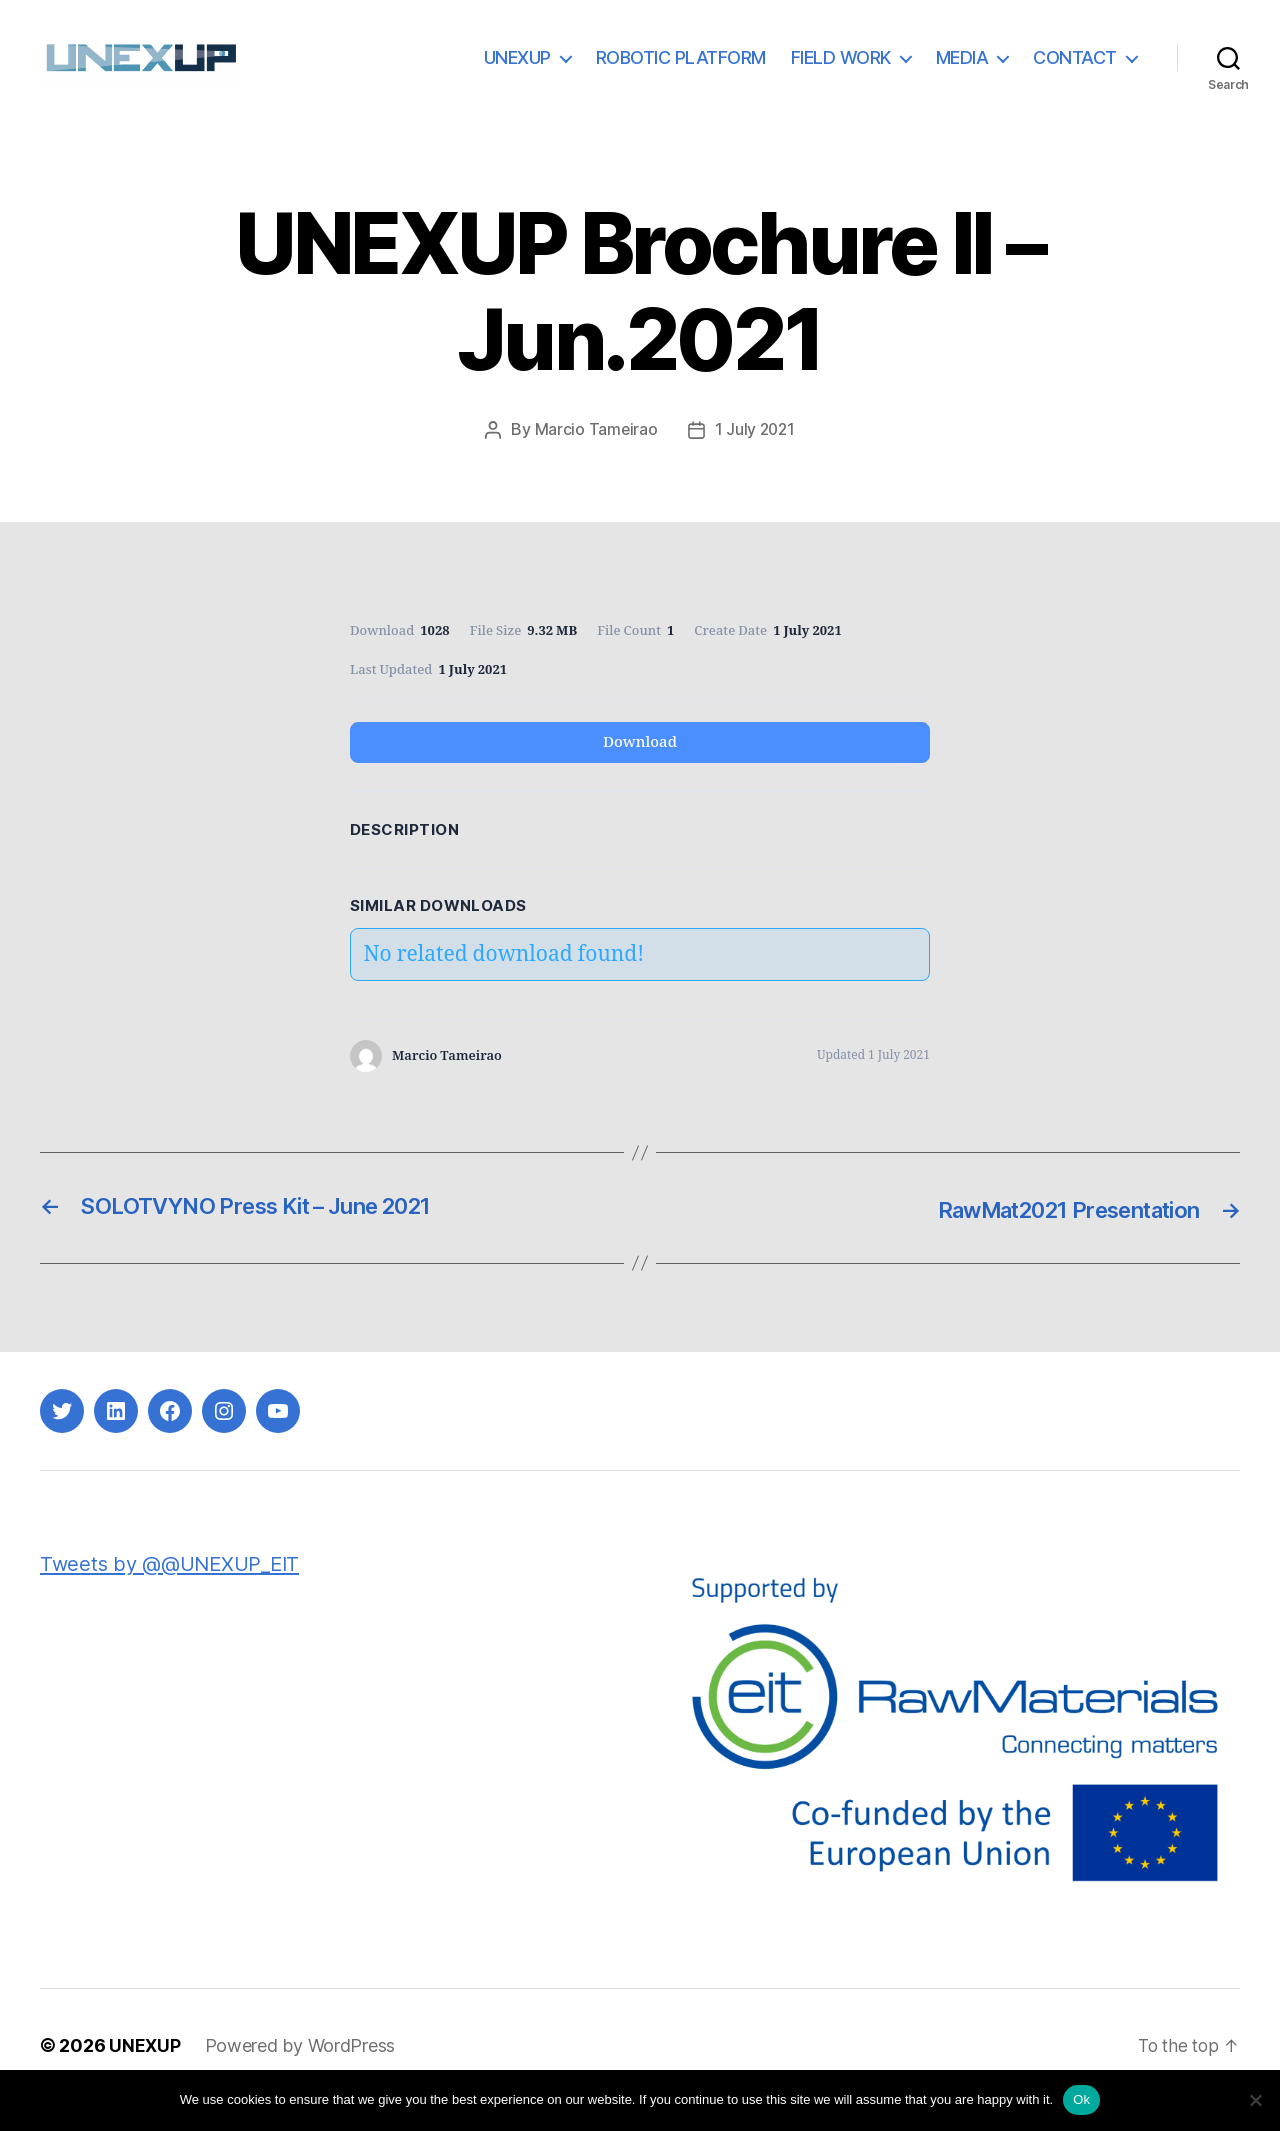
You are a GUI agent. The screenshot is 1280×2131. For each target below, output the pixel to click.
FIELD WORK (841, 72)
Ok (1081, 2099)
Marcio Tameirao (595, 459)
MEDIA (962, 72)
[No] (1255, 2100)
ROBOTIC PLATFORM (681, 72)
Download (640, 771)
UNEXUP (517, 72)
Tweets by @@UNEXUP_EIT (175, 1592)
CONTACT (1075, 72)
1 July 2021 (755, 459)
